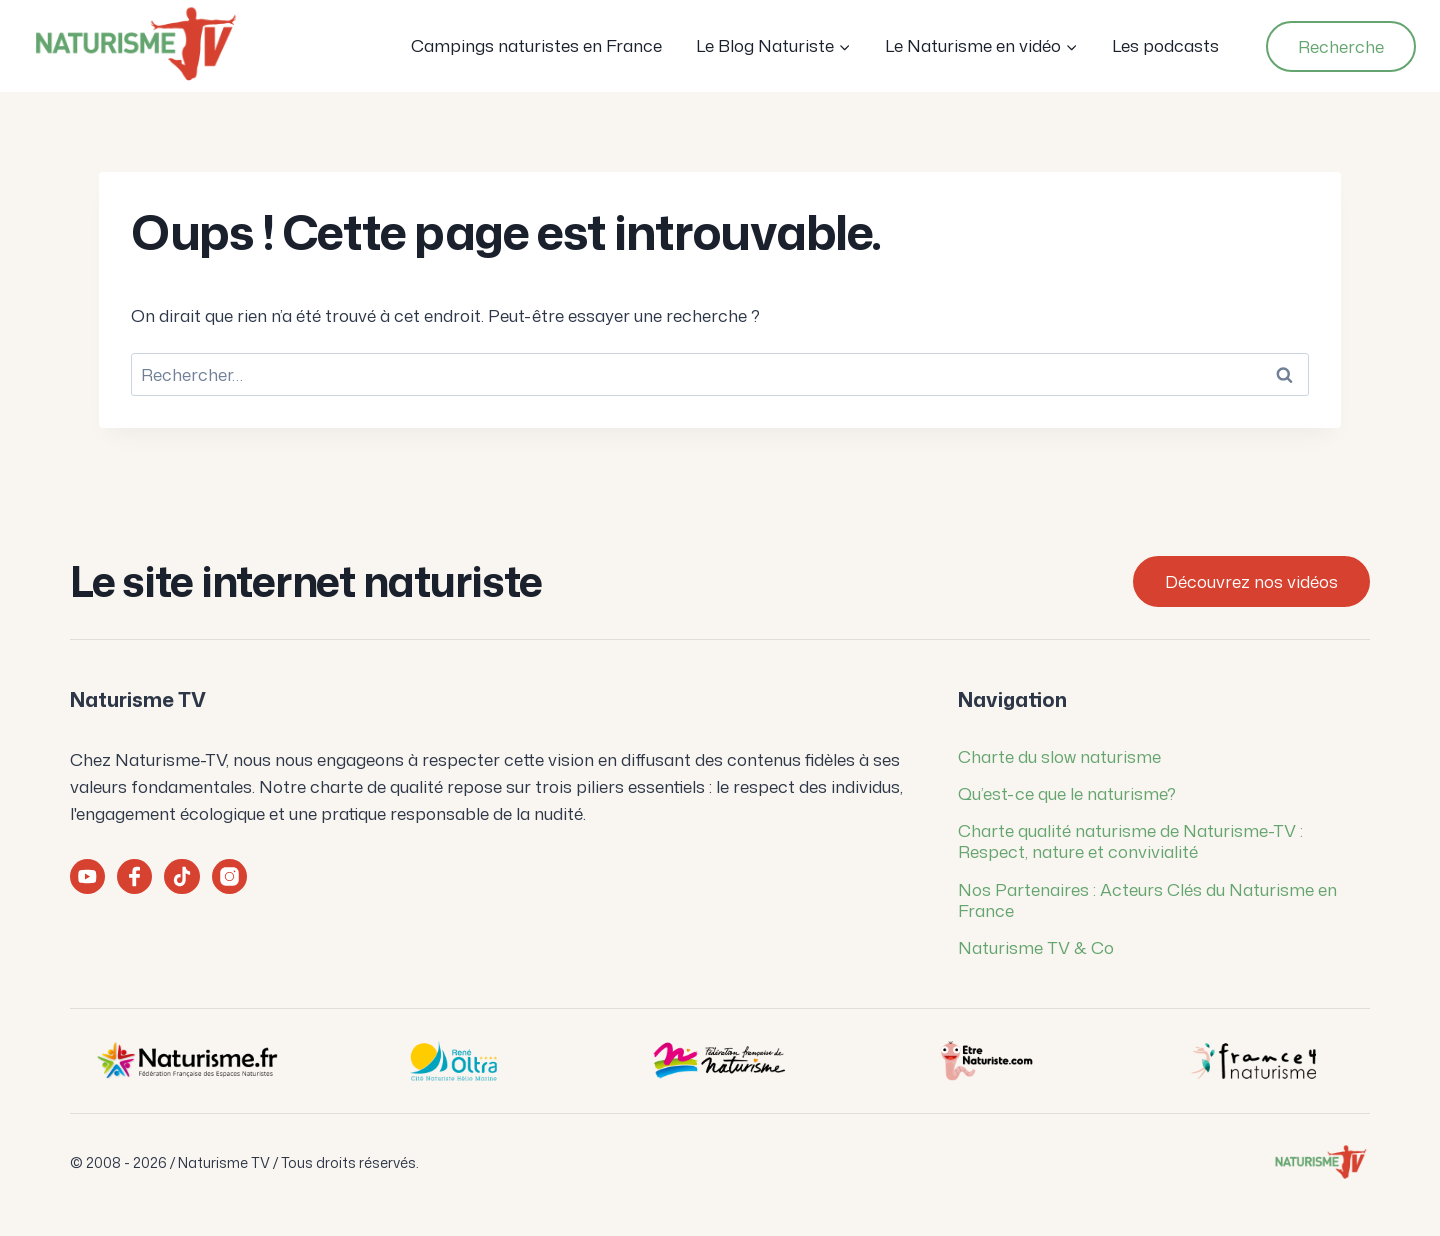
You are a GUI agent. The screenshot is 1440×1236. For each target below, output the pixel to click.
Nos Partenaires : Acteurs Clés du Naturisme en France (1147, 899)
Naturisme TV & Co (1036, 947)
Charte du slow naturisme (1059, 756)
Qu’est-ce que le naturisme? (1067, 793)
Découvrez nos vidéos (1251, 581)
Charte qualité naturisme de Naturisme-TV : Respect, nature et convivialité (1130, 840)
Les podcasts (1165, 45)
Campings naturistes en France (536, 45)
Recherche (1341, 46)
